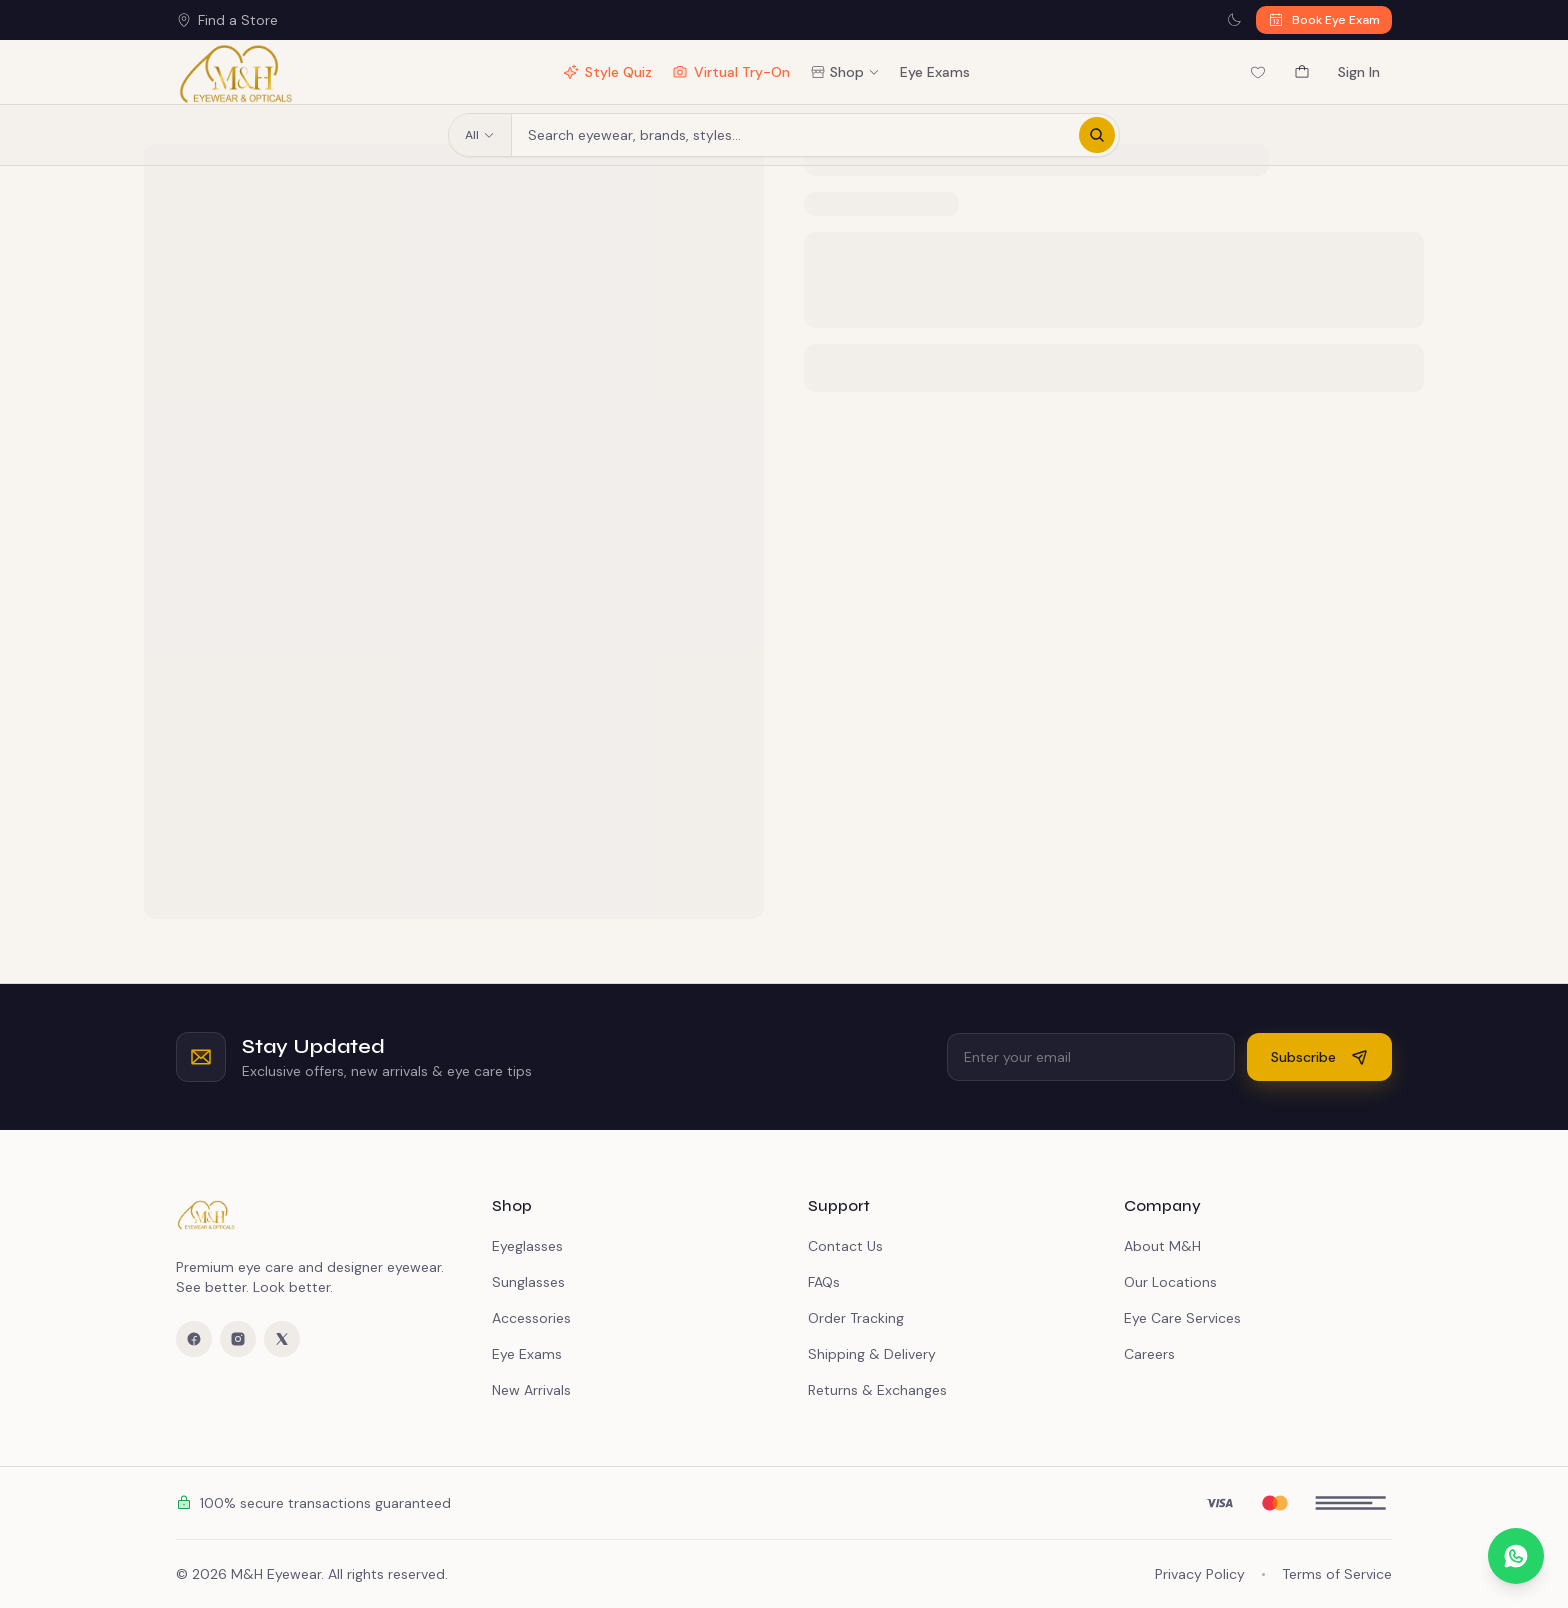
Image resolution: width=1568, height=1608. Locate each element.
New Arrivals (531, 1390)
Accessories (531, 1318)
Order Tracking (856, 1318)
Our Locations (1170, 1282)
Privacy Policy (1200, 1574)
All (480, 135)
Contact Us (845, 1246)
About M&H (1162, 1246)
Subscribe (1319, 1057)
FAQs (824, 1282)
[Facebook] (194, 1339)
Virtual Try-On (731, 72)
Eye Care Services (1182, 1318)
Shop (845, 72)
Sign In (1359, 72)
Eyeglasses (527, 1246)
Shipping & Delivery (872, 1354)
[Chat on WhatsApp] (1516, 1556)
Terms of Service (1337, 1574)
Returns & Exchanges (877, 1390)
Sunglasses (528, 1282)
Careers (1149, 1354)
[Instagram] (238, 1339)
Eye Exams (935, 72)
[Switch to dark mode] (1234, 20)
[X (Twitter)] (282, 1339)
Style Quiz (607, 72)
